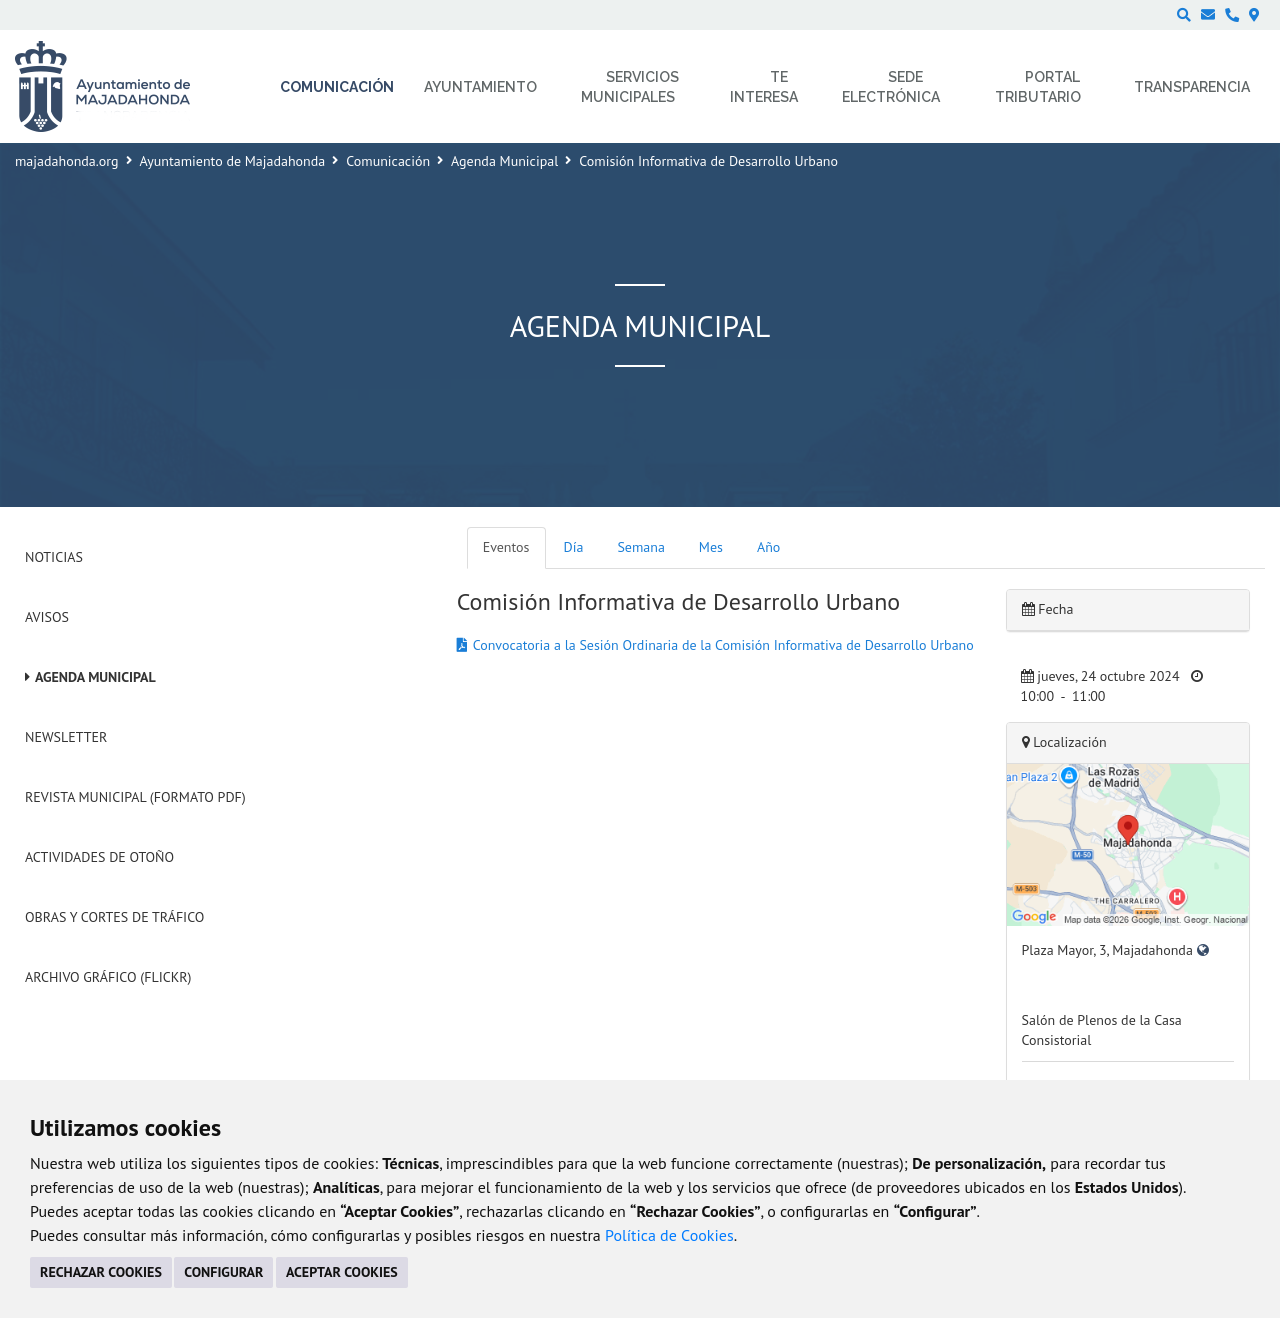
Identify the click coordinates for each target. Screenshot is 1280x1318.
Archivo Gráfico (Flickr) (108, 977)
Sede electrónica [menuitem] (891, 87)
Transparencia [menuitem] (1192, 87)
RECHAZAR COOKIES (101, 1272)
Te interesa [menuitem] (764, 87)
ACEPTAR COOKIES (342, 1272)
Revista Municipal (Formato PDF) (135, 797)
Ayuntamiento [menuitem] (480, 87)
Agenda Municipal (504, 161)
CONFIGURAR (223, 1272)
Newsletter (66, 737)
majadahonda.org (67, 161)
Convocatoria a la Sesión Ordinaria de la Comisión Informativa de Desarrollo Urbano (723, 645)
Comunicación (388, 161)
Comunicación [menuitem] (337, 87)
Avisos (47, 617)
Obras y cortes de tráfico (114, 917)
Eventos (506, 547)
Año (768, 547)
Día (574, 547)
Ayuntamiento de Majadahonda (233, 161)
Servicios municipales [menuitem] (630, 87)
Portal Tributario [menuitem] (1038, 87)
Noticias (54, 557)
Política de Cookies (669, 1235)
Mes (711, 547)
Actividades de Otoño (99, 857)
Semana (640, 547)
